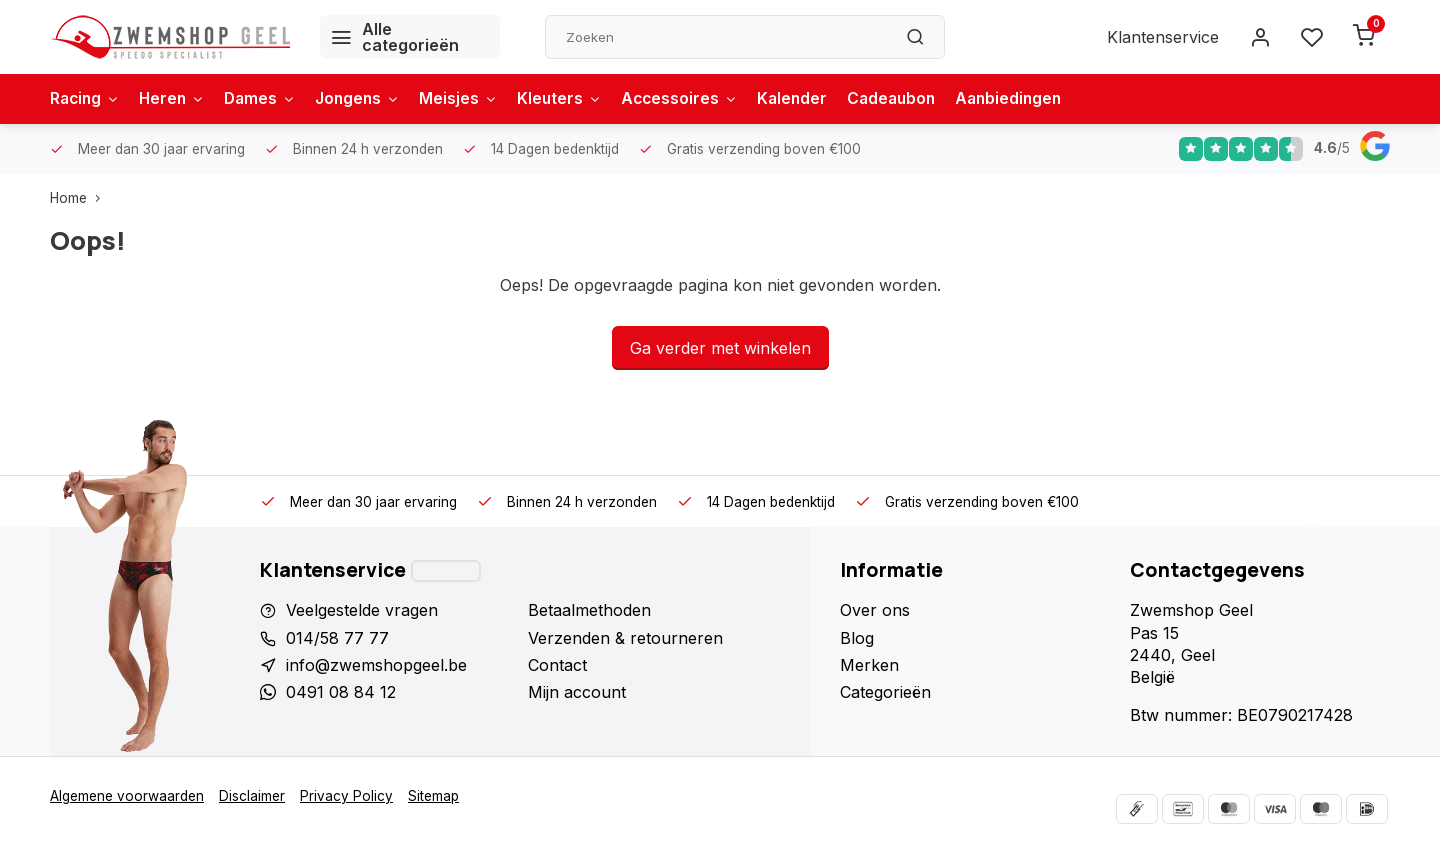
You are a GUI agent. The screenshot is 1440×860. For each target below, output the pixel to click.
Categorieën (885, 692)
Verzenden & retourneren (625, 638)
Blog (857, 638)
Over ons (875, 610)
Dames (268, 99)
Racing (86, 99)
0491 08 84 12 (341, 692)
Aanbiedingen (1035, 99)
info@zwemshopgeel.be (376, 665)
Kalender (812, 99)
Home (79, 198)
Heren (177, 99)
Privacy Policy (346, 796)
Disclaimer (252, 796)
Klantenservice (1163, 37)
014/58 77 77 (337, 638)
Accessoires (696, 99)
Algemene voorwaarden (127, 796)
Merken (869, 665)
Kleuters (574, 99)
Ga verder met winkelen (720, 348)
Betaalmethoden (589, 610)
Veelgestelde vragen (362, 610)
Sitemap (433, 796)
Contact (557, 665)
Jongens (368, 99)
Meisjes (471, 99)
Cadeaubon (914, 99)
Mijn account (577, 692)
